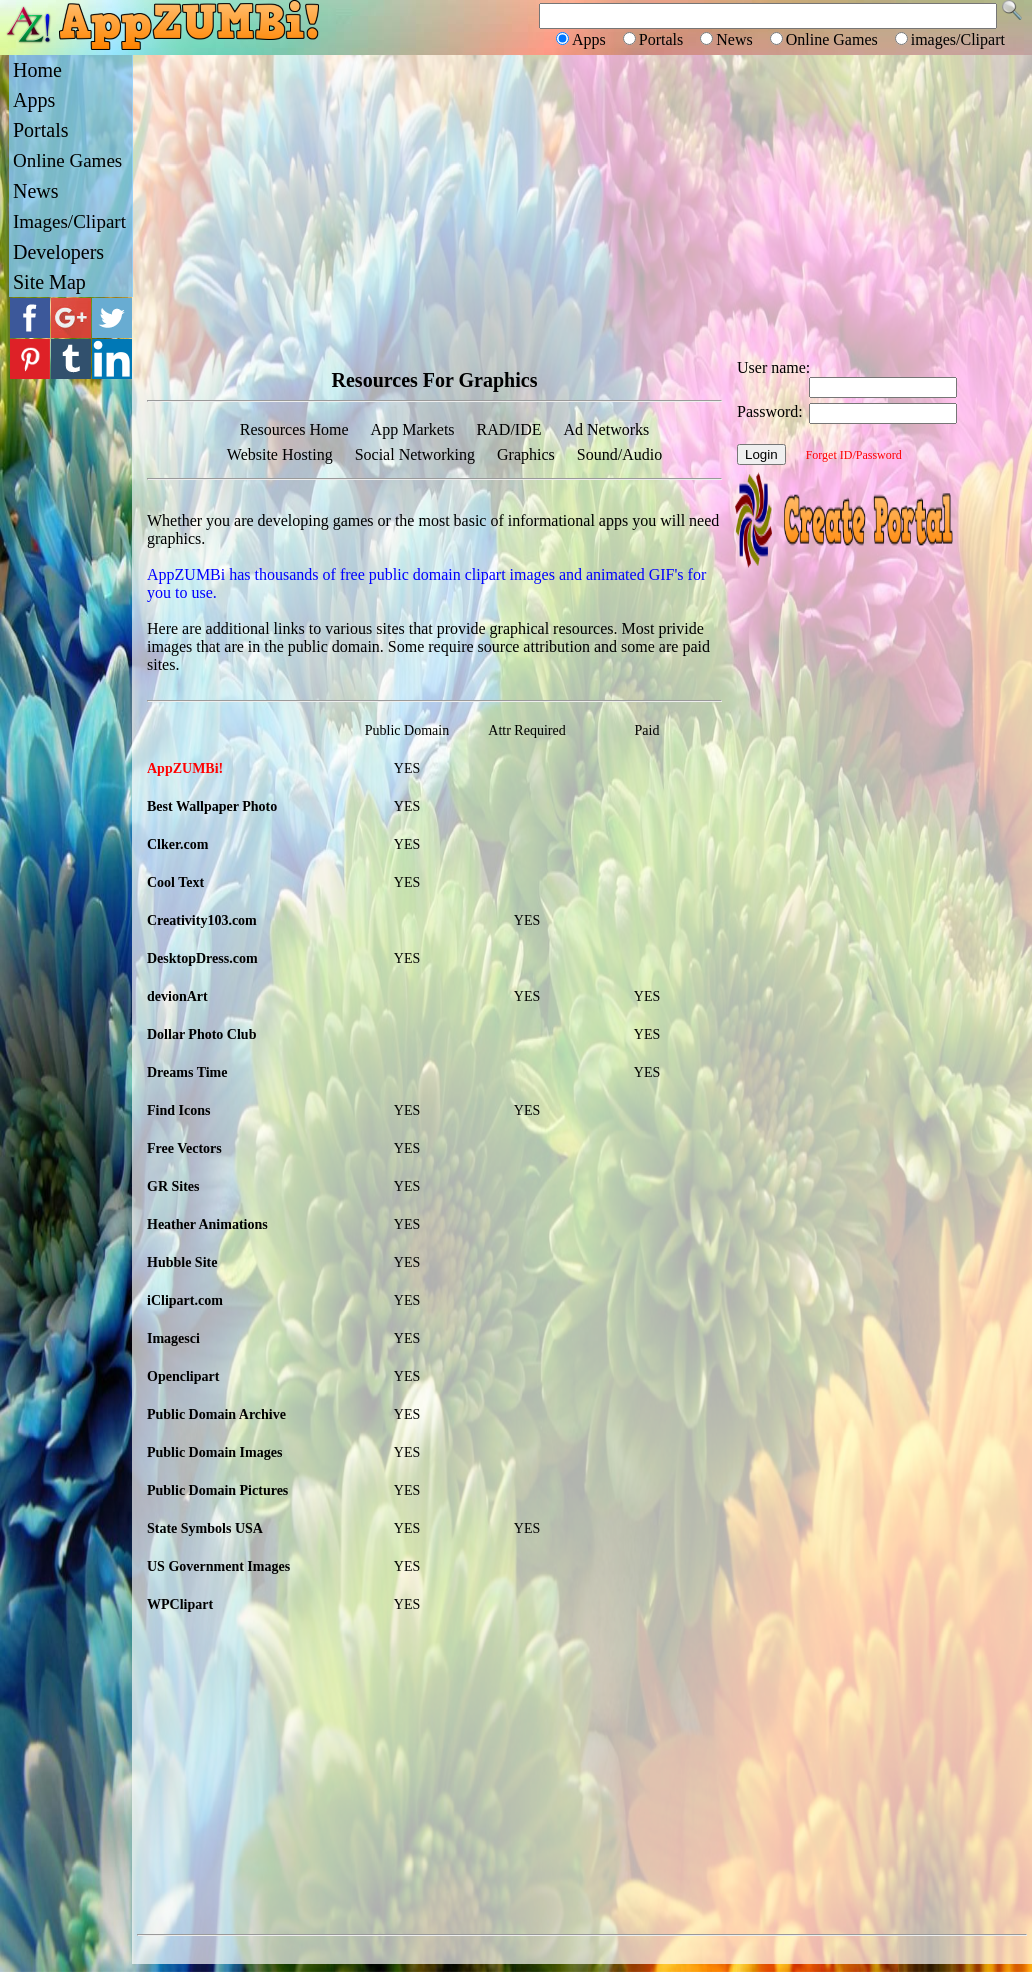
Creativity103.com (202, 920)
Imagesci (173, 1338)
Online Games (67, 160)
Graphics (526, 454)
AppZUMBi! (185, 768)
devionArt (177, 996)
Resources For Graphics (435, 380)
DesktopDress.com (202, 958)
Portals (41, 130)
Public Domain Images (214, 1452)
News (36, 191)
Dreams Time (187, 1072)
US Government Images (218, 1566)
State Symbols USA (205, 1528)
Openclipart (183, 1376)
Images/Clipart (69, 221)
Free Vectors (184, 1148)
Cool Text (175, 882)
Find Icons (178, 1110)
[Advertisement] (582, 205)
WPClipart (180, 1604)
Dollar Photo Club (201, 1034)
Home (37, 70)
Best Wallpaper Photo (212, 806)
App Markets (413, 429)
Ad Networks (606, 429)
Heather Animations (207, 1224)
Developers (58, 252)
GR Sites (173, 1186)
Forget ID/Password (854, 455)
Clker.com (177, 844)
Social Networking (415, 454)
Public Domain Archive (216, 1414)
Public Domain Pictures (217, 1490)
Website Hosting (280, 454)
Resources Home (294, 429)
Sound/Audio (619, 454)
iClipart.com (185, 1300)
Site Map (49, 282)
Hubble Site (182, 1262)
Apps (34, 100)
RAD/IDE (509, 429)
